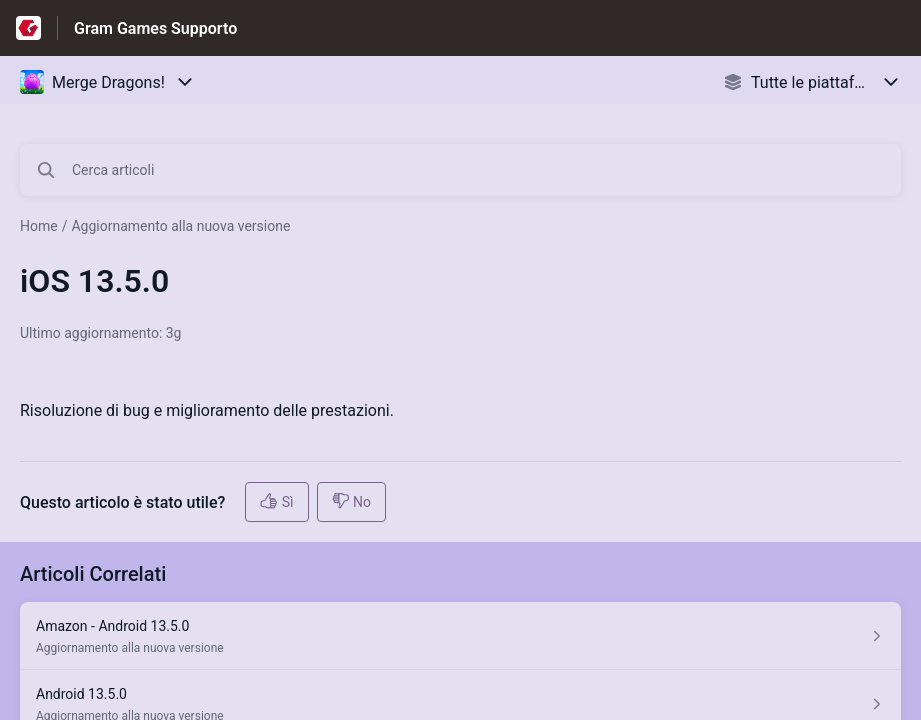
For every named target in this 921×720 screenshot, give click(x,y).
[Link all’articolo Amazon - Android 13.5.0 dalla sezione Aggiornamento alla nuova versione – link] (460, 636)
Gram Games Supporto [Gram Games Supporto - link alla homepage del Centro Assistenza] (155, 28)
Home (39, 226)
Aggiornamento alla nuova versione (180, 226)
